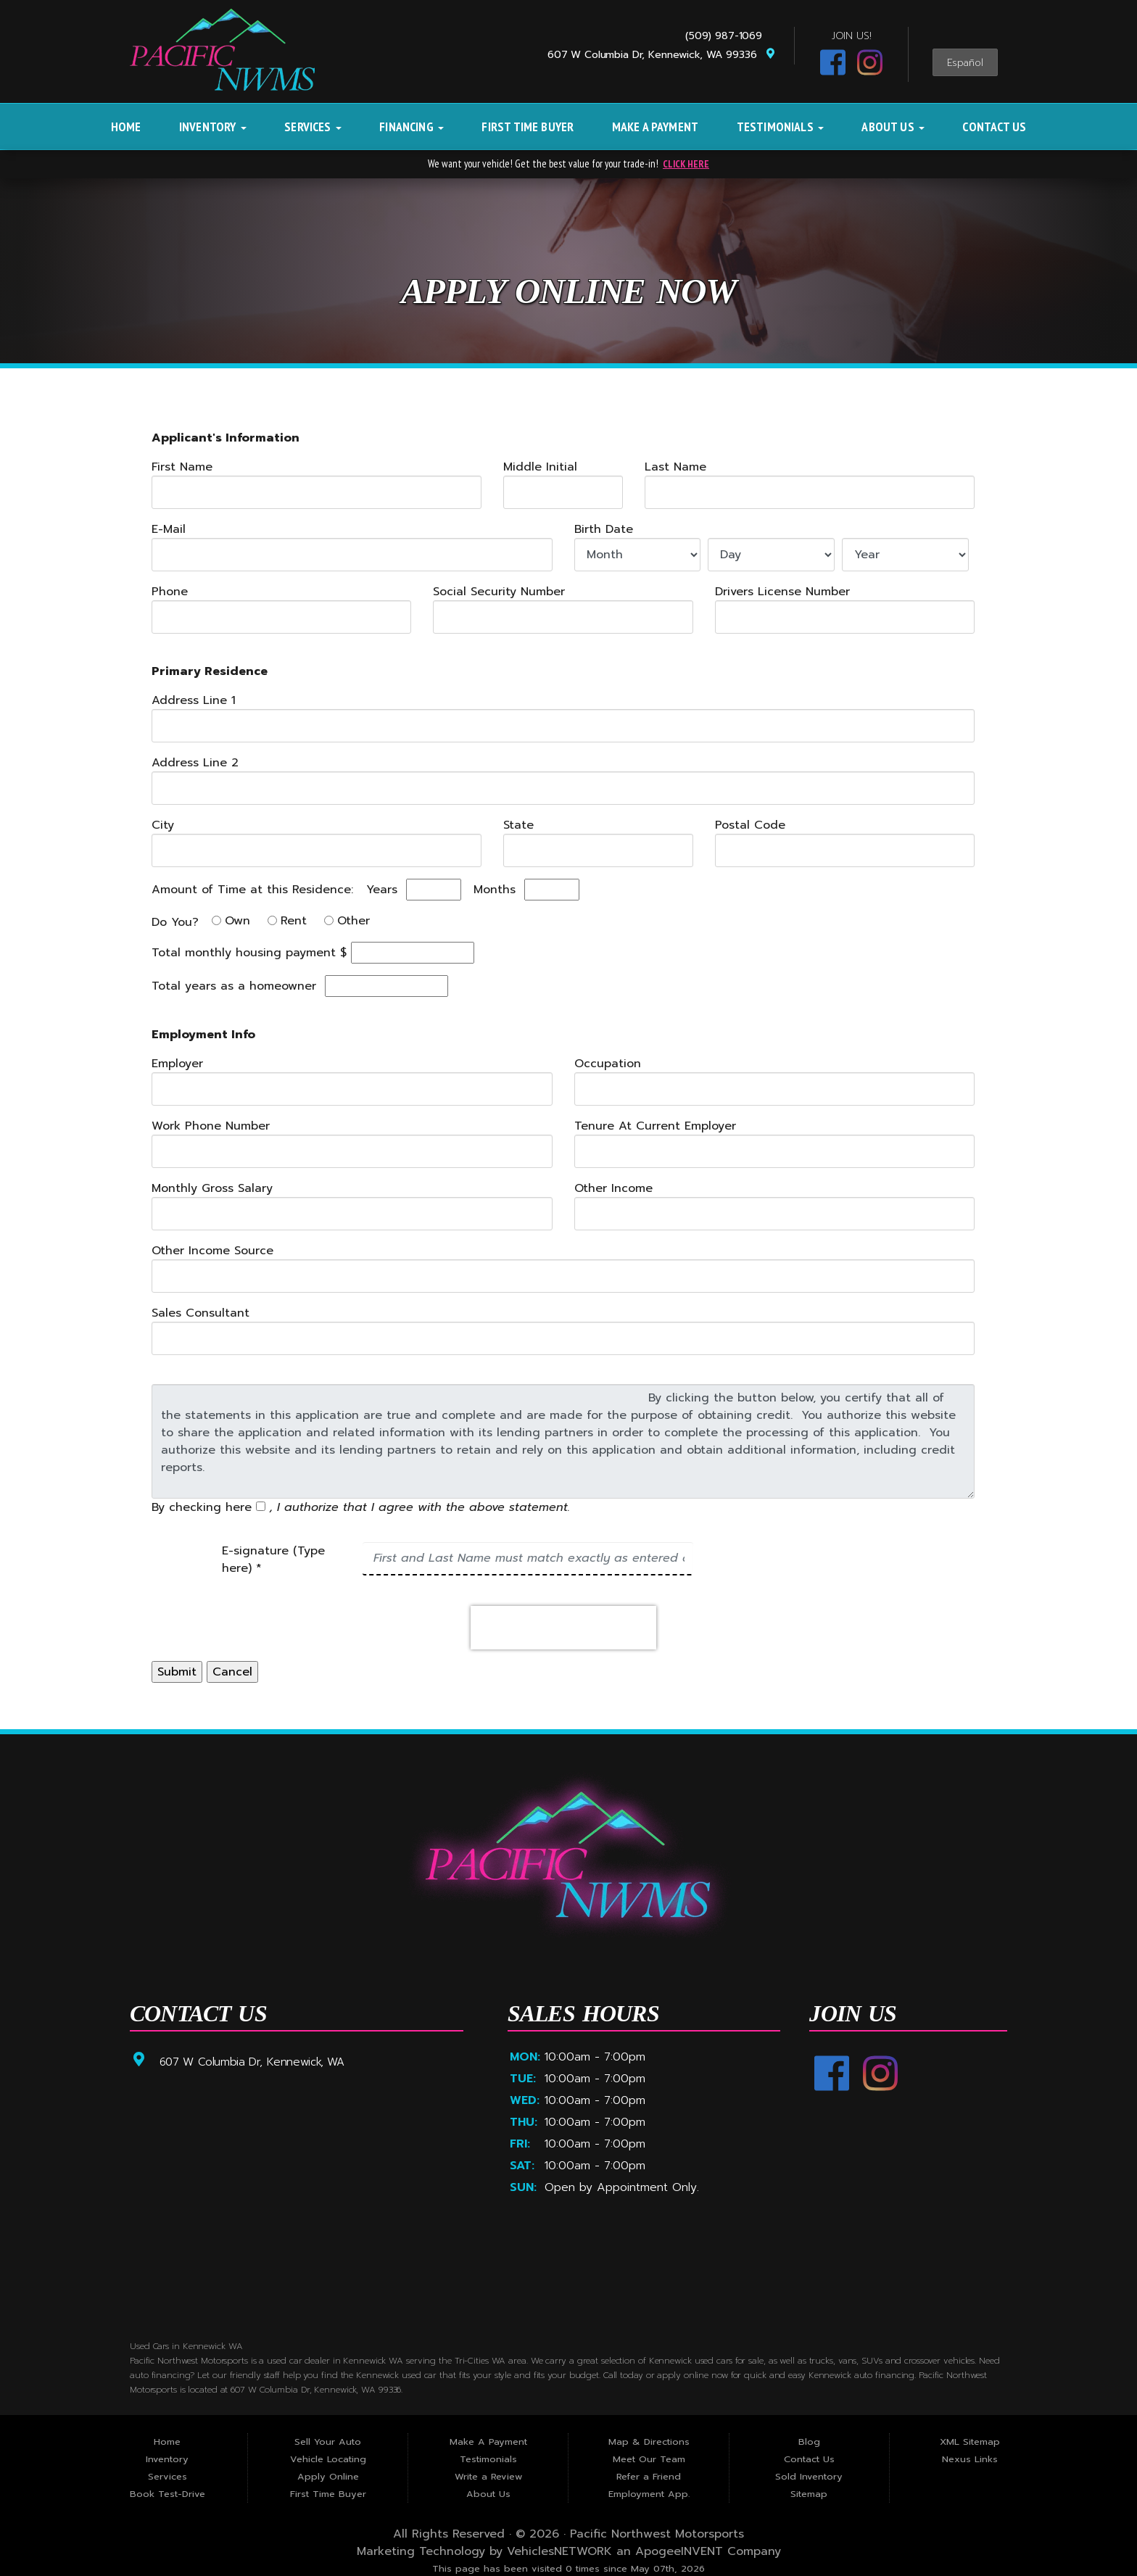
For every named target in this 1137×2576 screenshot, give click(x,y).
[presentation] (563, 1627)
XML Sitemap (970, 2441)
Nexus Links (970, 2459)
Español (965, 62)
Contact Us (994, 126)
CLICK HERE (686, 163)
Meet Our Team (649, 2459)
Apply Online (328, 2476)
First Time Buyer (527, 126)
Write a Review (488, 2476)
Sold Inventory (809, 2476)
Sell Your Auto (327, 2441)
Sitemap (808, 2494)
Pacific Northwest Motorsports (657, 2534)
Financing (411, 126)
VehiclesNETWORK (559, 2551)
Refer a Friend (648, 2476)
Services (313, 126)
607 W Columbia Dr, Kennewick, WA (253, 2060)
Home (126, 126)
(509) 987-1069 (727, 36)
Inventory (213, 126)
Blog (809, 2441)
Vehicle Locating (328, 2459)
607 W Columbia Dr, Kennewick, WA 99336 (661, 54)
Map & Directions (649, 2441)
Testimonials (780, 126)
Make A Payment (655, 126)
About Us (893, 126)
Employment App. (649, 2494)
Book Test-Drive (167, 2494)
